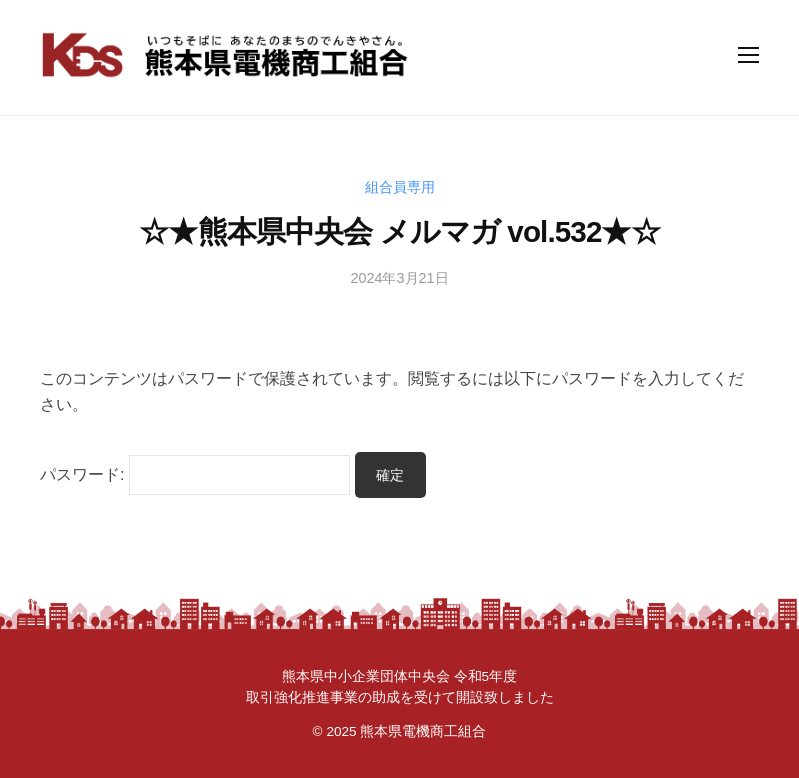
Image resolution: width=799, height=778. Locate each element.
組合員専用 (400, 187)
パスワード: (195, 474)
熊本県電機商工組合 (423, 731)
